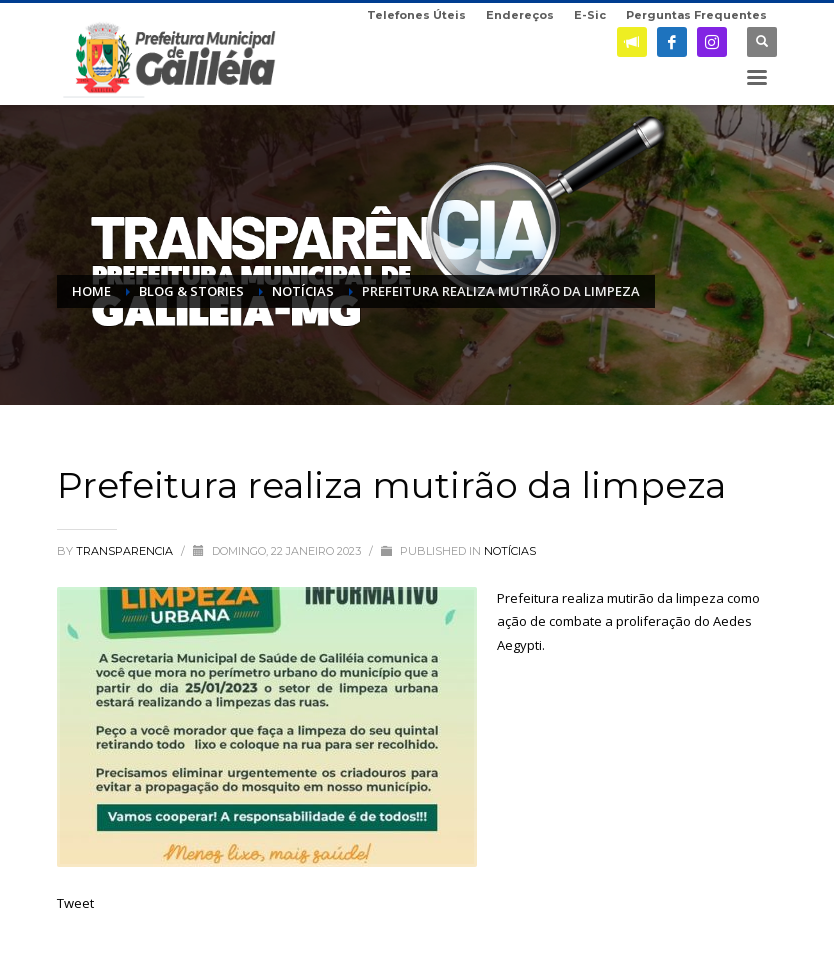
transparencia (126, 551)
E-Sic (590, 15)
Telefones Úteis (416, 15)
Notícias (510, 551)
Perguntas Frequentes (696, 15)
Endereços (520, 15)
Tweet (75, 903)
